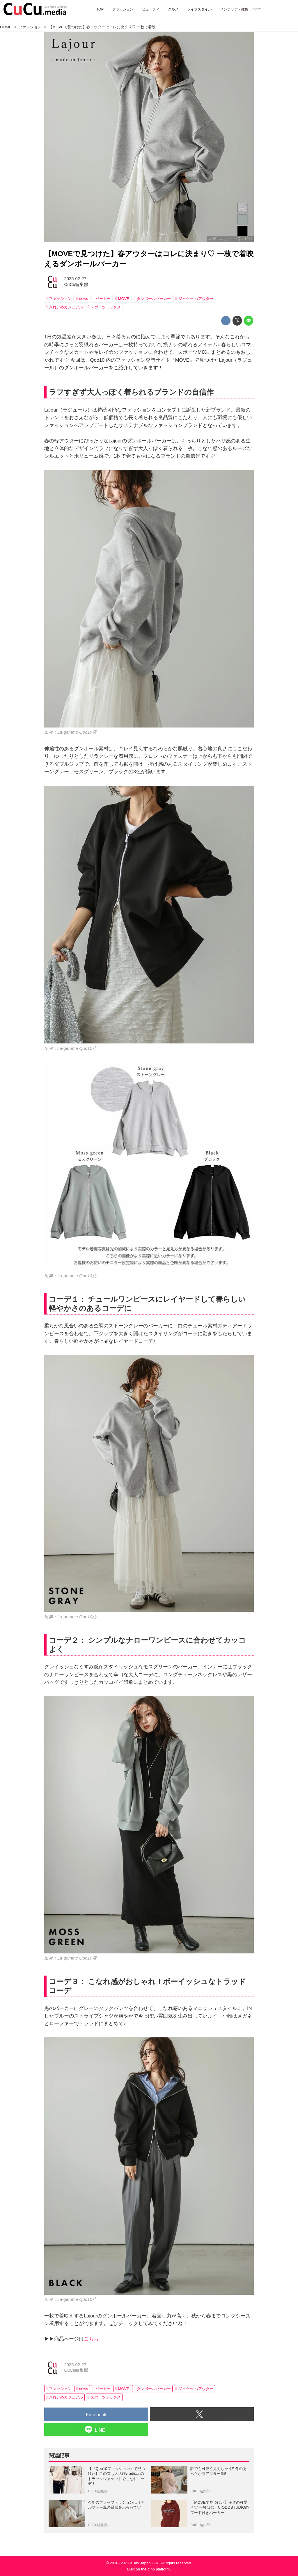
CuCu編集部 (76, 284)
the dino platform (155, 2569)
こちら (91, 2339)
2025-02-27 (75, 278)
